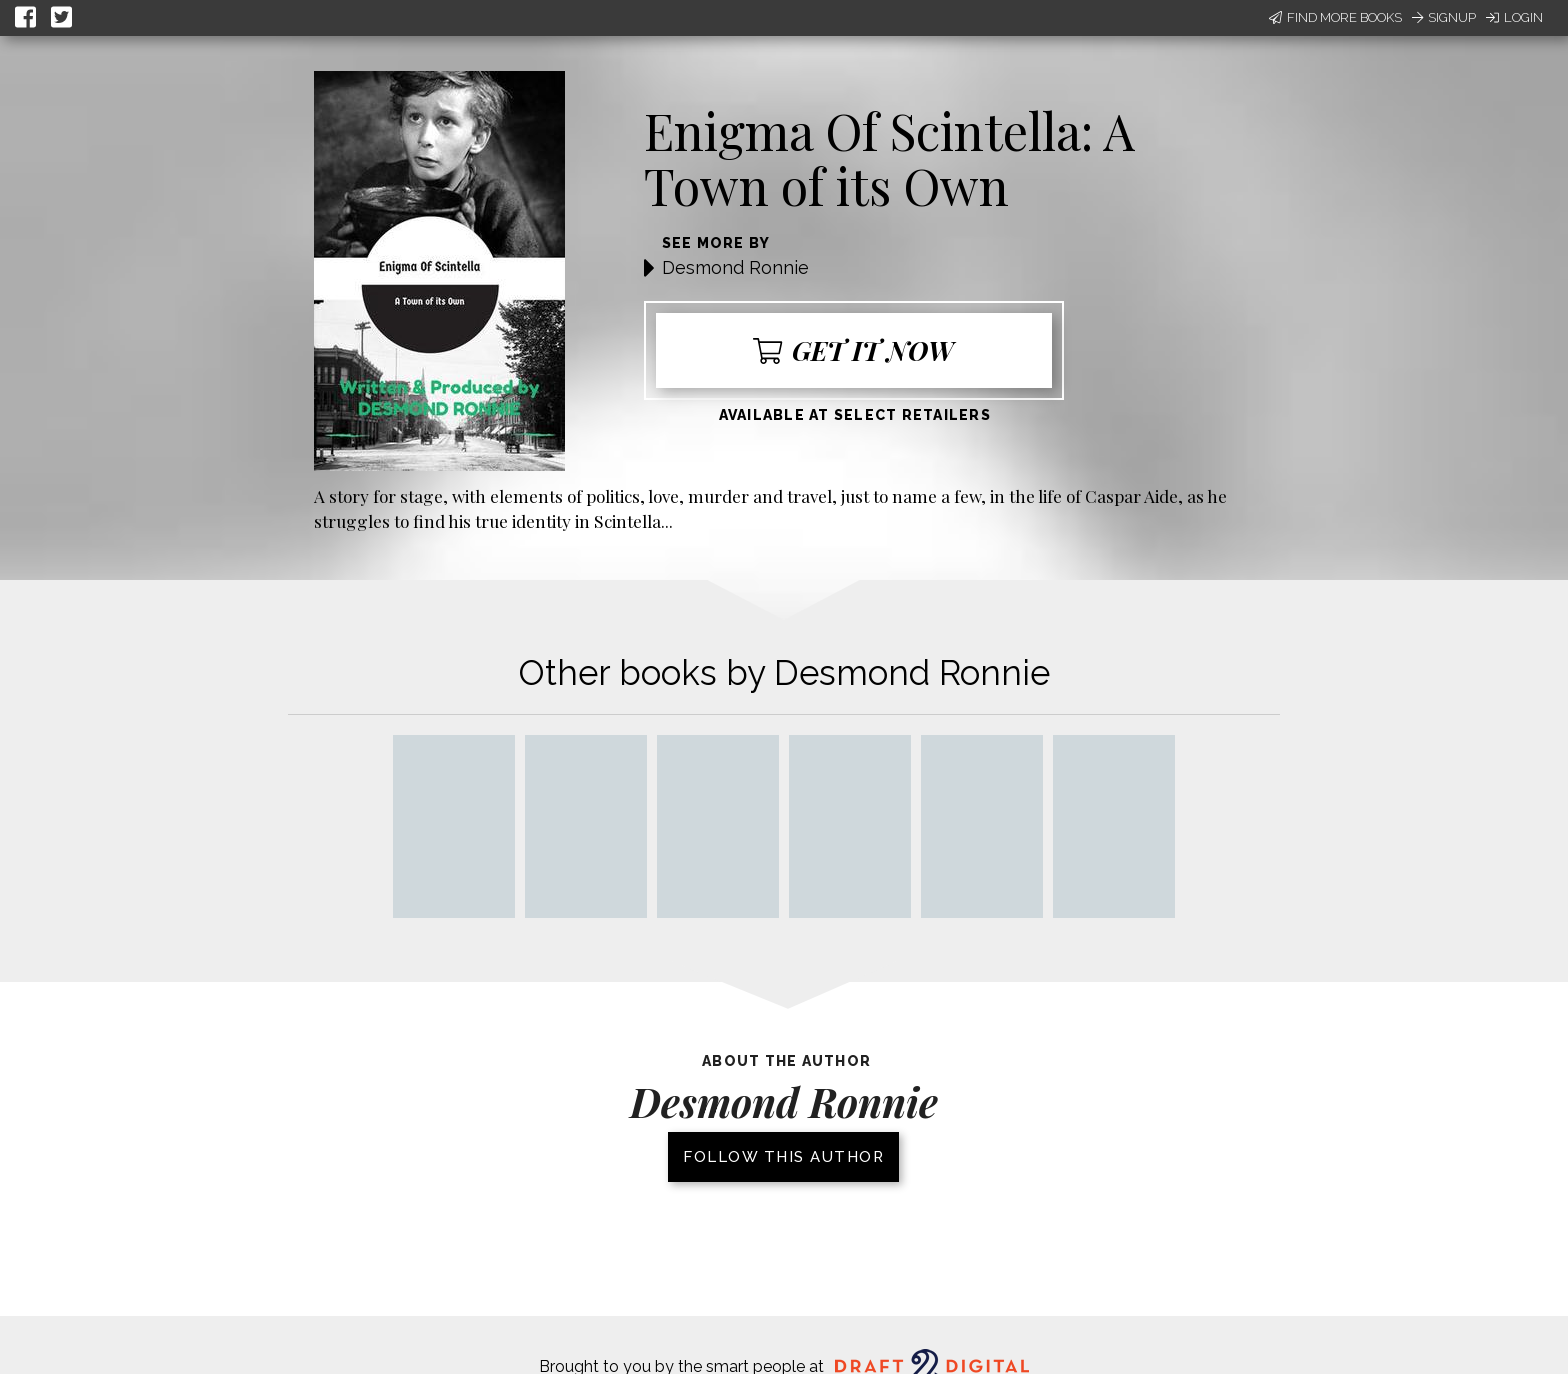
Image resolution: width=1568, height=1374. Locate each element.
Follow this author (783, 1157)
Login (1514, 17)
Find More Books (1335, 17)
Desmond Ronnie (735, 267)
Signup (1444, 17)
